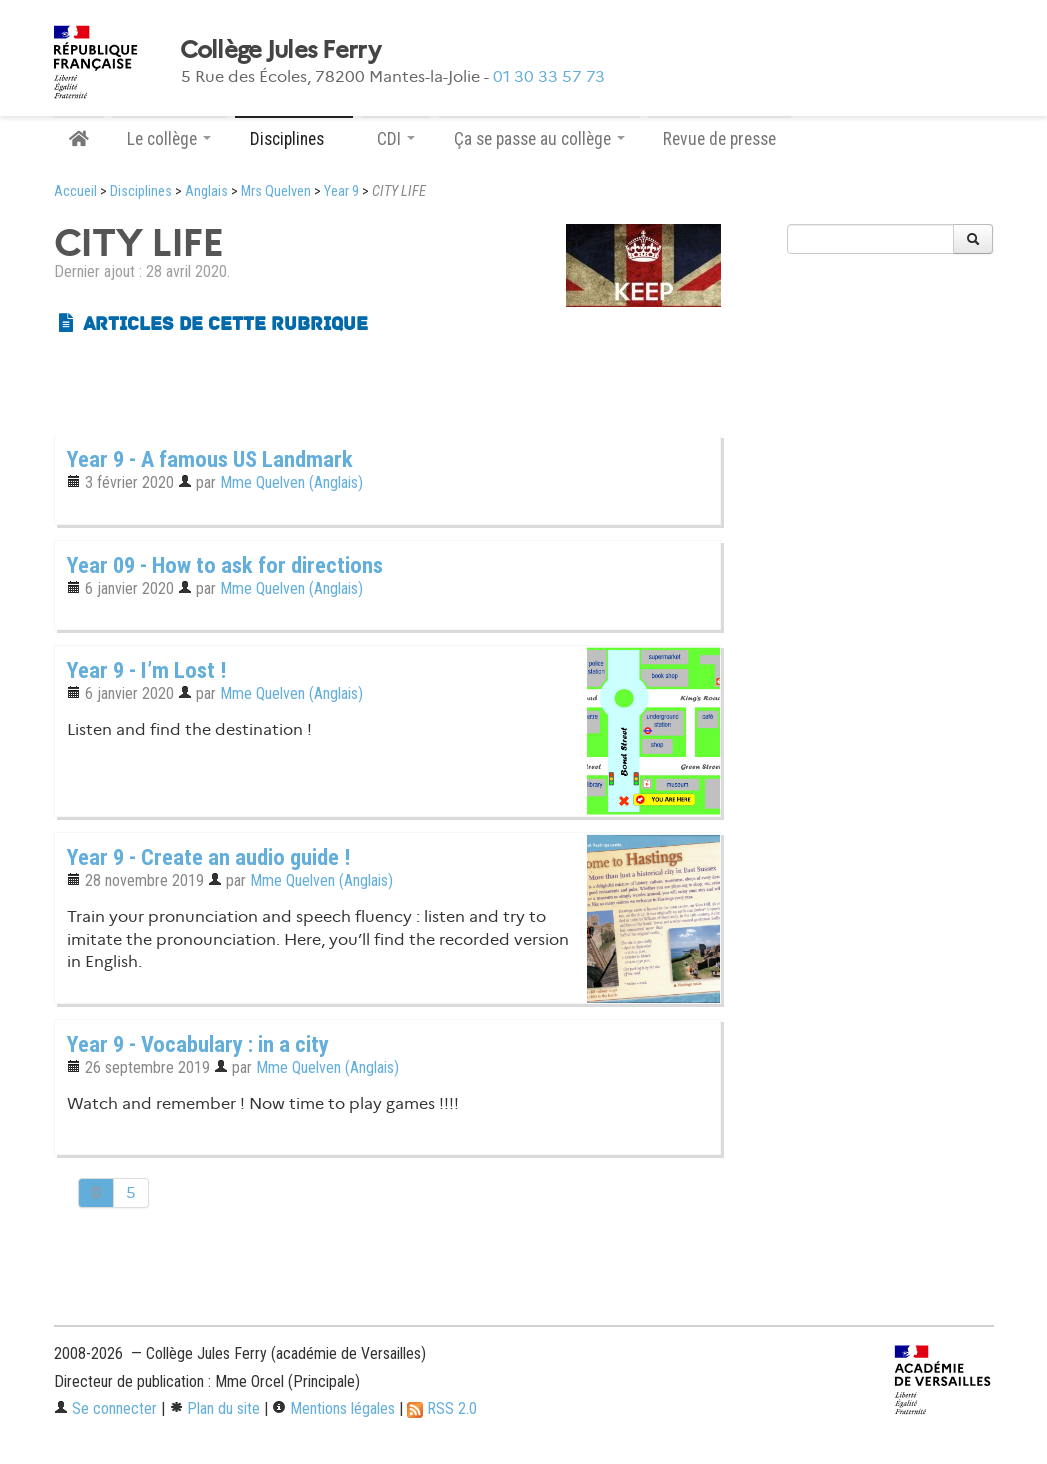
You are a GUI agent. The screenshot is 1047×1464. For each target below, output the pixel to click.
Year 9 (341, 191)
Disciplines (141, 191)
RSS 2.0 (442, 1408)
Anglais (206, 191)
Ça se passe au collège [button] (539, 139)
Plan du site (214, 1408)
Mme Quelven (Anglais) (291, 482)
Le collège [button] (169, 139)
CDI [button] (396, 139)
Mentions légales (333, 1408)
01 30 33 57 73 (549, 76)
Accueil (75, 191)
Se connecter (105, 1408)
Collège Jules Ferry (280, 50)
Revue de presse (719, 139)
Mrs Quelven (276, 191)
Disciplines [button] (294, 139)
